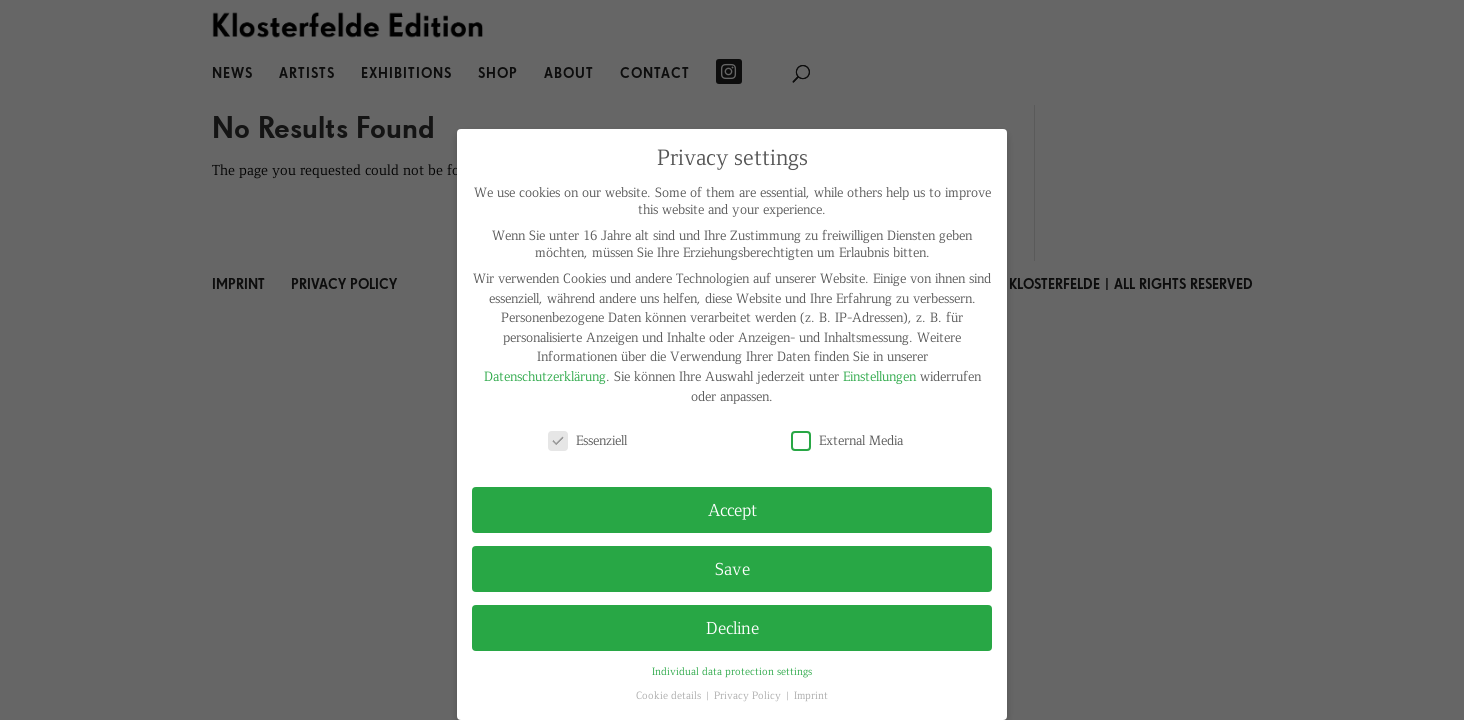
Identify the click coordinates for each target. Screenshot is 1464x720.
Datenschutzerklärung (545, 375)
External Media (847, 439)
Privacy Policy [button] (749, 694)
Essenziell (587, 439)
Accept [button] (732, 509)
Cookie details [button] (670, 694)
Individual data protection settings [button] (732, 670)
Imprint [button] (811, 694)
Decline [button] (732, 627)
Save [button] (732, 568)
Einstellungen (879, 375)
